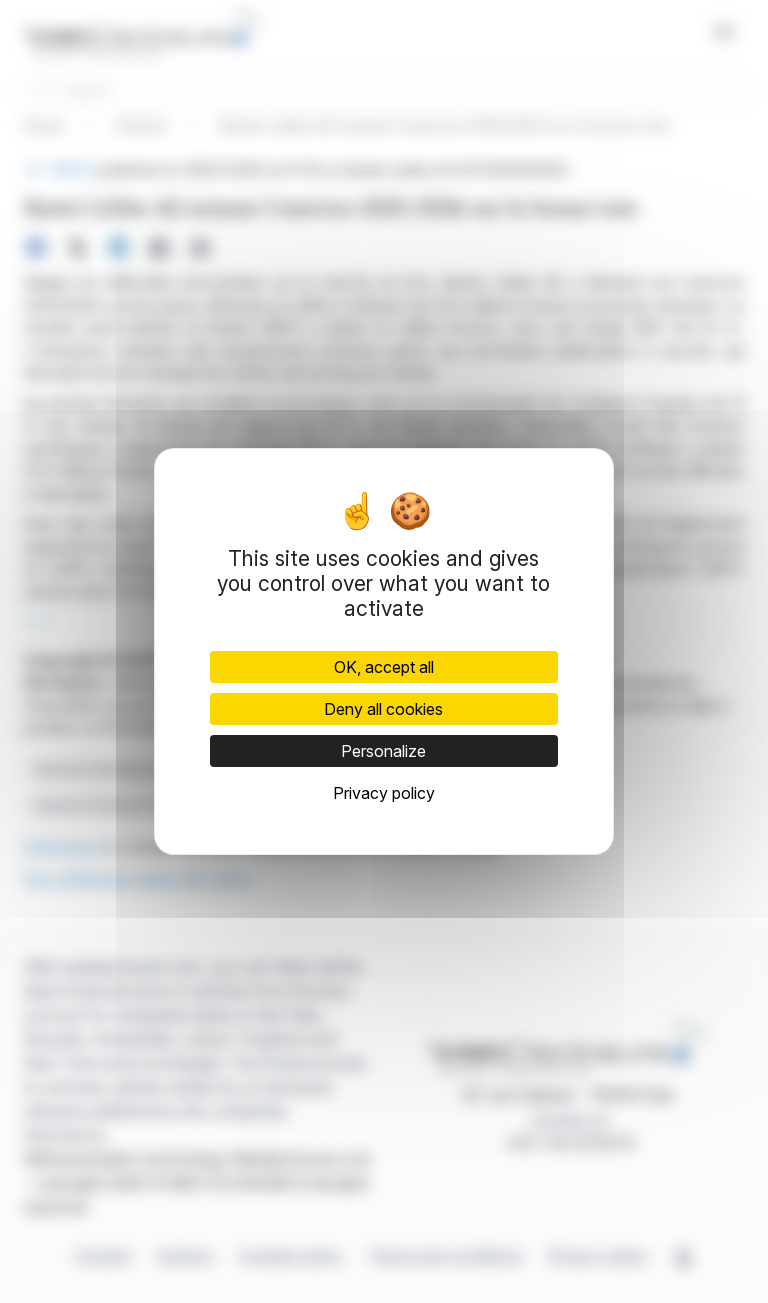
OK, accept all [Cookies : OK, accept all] (384, 667)
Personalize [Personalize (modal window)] (383, 751)
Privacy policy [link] (384, 793)
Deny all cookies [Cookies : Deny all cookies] (383, 709)
